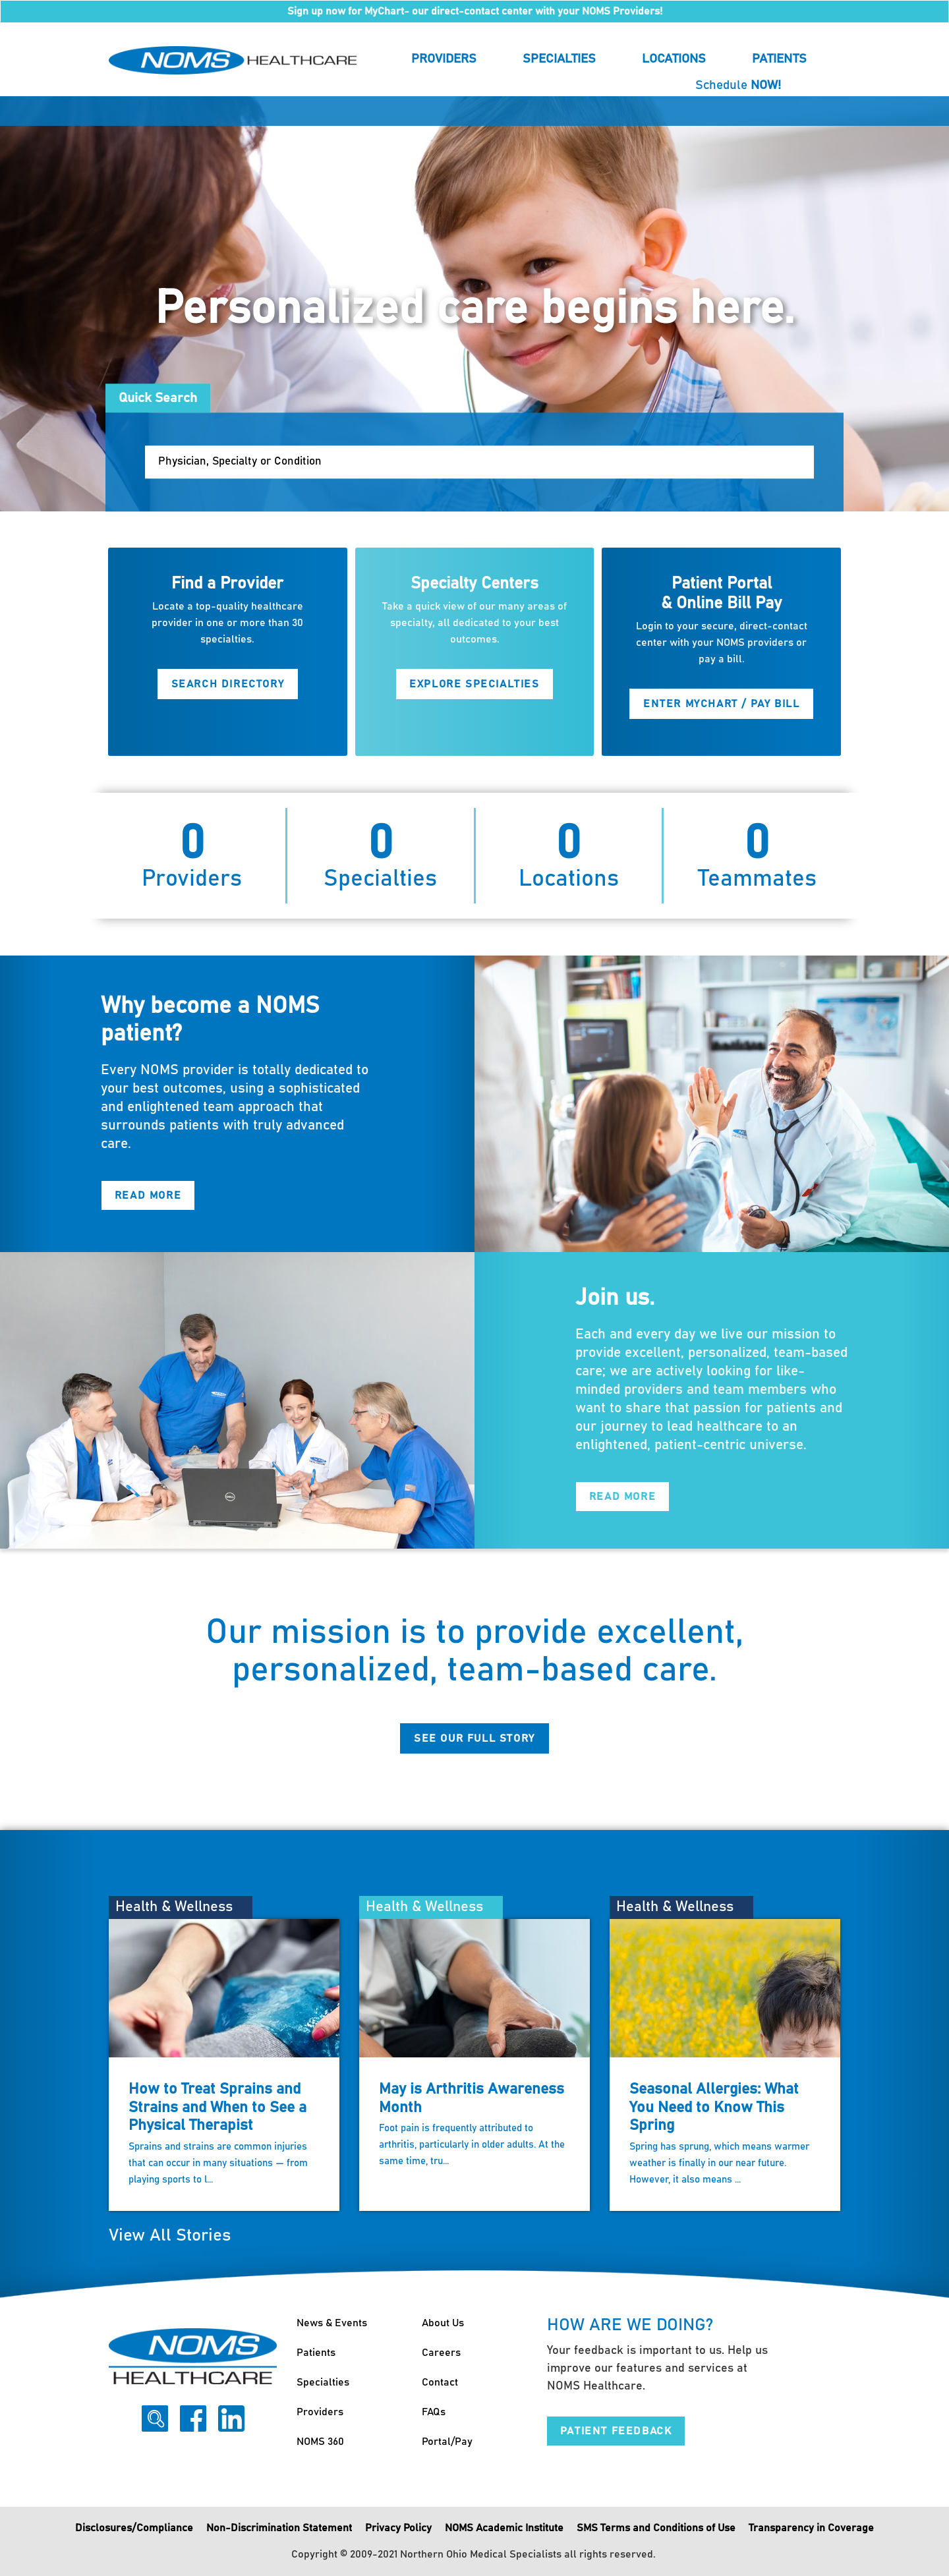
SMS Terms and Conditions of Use (656, 2528)
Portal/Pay (447, 2441)
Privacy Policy (398, 2528)
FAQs (434, 2412)
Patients (779, 59)
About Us (443, 2323)
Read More (148, 1196)
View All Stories (170, 2235)
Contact (440, 2382)
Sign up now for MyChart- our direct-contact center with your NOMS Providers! (474, 11)
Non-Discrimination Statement (279, 2528)
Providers (443, 59)
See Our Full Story (474, 1738)
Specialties (559, 59)
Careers (441, 2352)
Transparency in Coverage (811, 2528)
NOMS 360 (320, 2441)
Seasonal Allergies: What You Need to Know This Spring (714, 2107)
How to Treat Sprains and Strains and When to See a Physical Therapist (217, 2107)
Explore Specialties (474, 684)
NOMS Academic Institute (504, 2528)
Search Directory (228, 684)
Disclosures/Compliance (134, 2528)
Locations (674, 59)
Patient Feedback (616, 2431)
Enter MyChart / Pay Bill (721, 704)
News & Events (332, 2323)
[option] (474, 303)
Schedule (738, 85)
